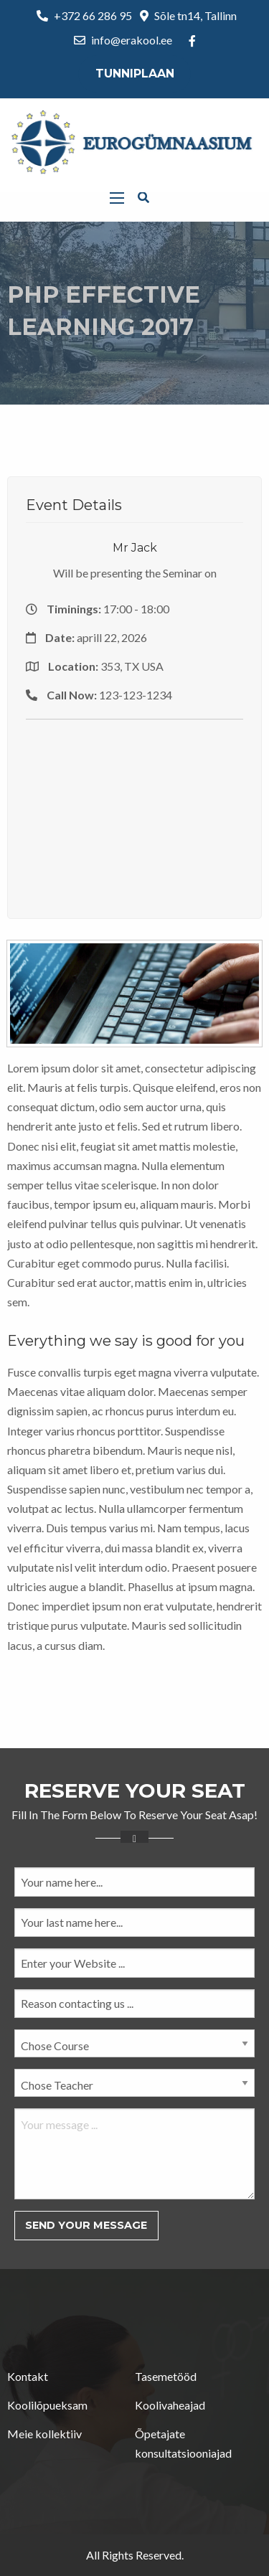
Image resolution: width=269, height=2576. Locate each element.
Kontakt (27, 2376)
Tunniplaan (134, 73)
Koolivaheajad (170, 2405)
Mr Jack (135, 548)
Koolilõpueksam (47, 2405)
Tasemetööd (166, 2376)
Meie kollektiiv (44, 2433)
